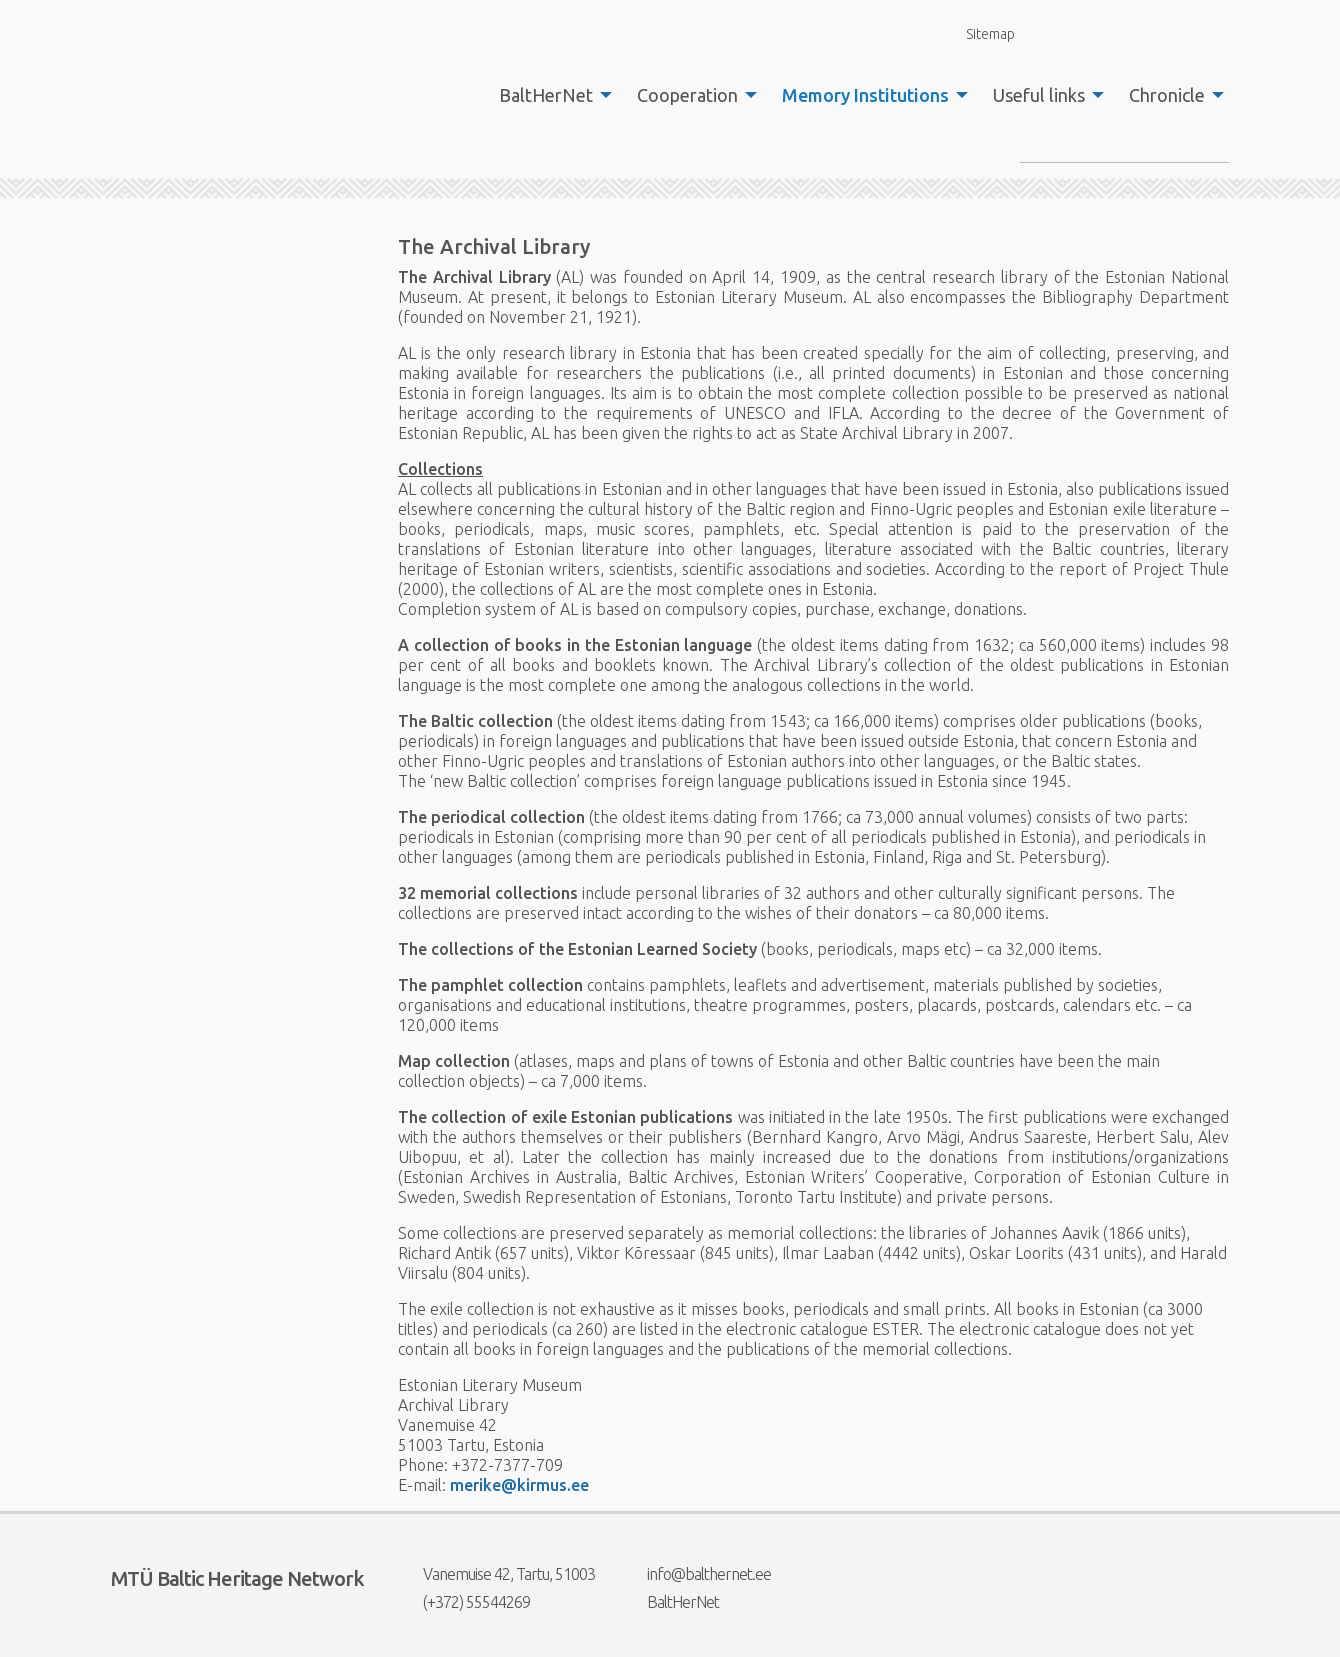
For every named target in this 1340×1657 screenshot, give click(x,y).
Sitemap (979, 33)
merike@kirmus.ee (519, 1485)
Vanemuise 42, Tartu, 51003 (496, 1574)
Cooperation (687, 95)
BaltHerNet (546, 95)
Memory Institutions (865, 95)
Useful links (1039, 95)
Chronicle (1167, 95)
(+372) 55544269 (464, 1602)
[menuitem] (550, 95)
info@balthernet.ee (696, 1574)
